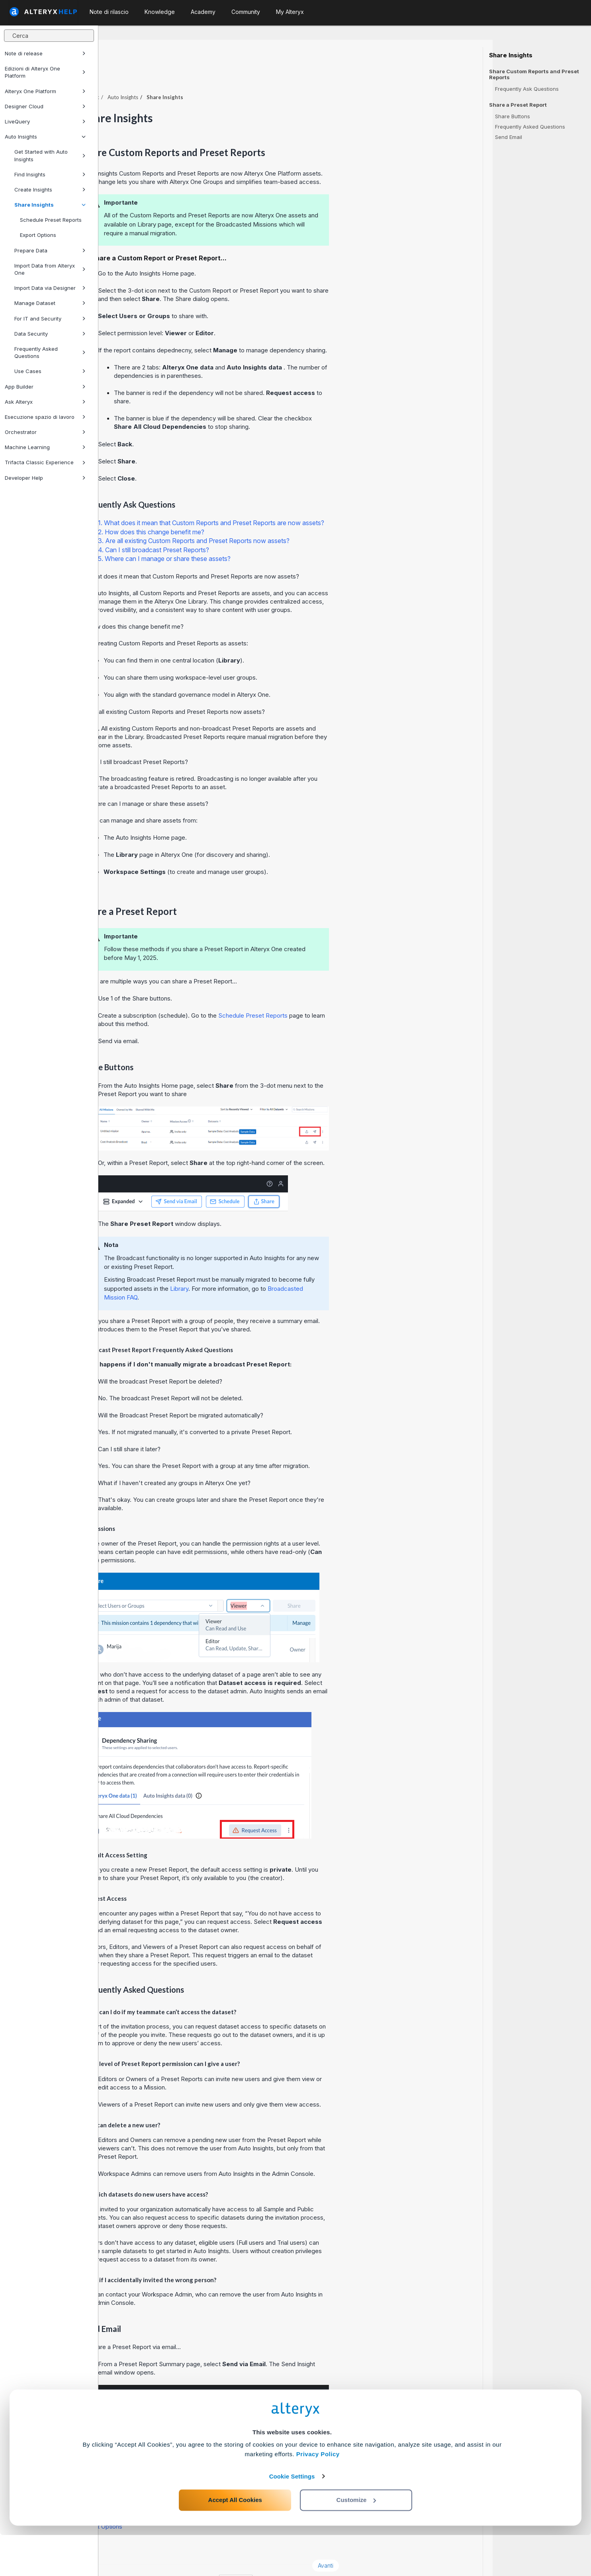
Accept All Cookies (235, 2540)
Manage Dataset (50, 303)
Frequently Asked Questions (50, 352)
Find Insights (50, 174)
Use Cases (50, 371)
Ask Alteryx (45, 402)
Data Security (50, 333)
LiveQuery (45, 121)
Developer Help (45, 478)
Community (245, 11)
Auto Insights (45, 136)
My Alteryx (290, 11)
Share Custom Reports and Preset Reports (534, 74)
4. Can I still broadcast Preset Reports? (251, 528)
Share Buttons (512, 116)
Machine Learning (45, 447)
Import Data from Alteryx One (50, 269)
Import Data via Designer (50, 288)
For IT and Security (50, 318)
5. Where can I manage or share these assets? (262, 537)
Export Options (38, 235)
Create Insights (50, 189)
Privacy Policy (318, 2495)
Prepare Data (50, 250)
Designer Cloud (45, 106)
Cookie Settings (292, 2517)
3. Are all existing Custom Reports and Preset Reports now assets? (292, 519)
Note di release (45, 53)
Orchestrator (45, 432)
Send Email (508, 137)
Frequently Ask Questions (527, 89)
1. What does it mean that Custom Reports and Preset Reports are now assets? (309, 501)
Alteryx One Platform (45, 91)
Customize (356, 2540)
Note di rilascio (109, 11)
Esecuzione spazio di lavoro (45, 417)
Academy (203, 11)
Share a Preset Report (518, 105)
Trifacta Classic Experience (45, 462)
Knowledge (160, 11)
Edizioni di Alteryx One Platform (45, 72)
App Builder (45, 386)
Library (277, 1266)
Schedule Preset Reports (51, 220)
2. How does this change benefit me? (249, 510)
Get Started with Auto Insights (50, 155)
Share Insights (50, 204)
